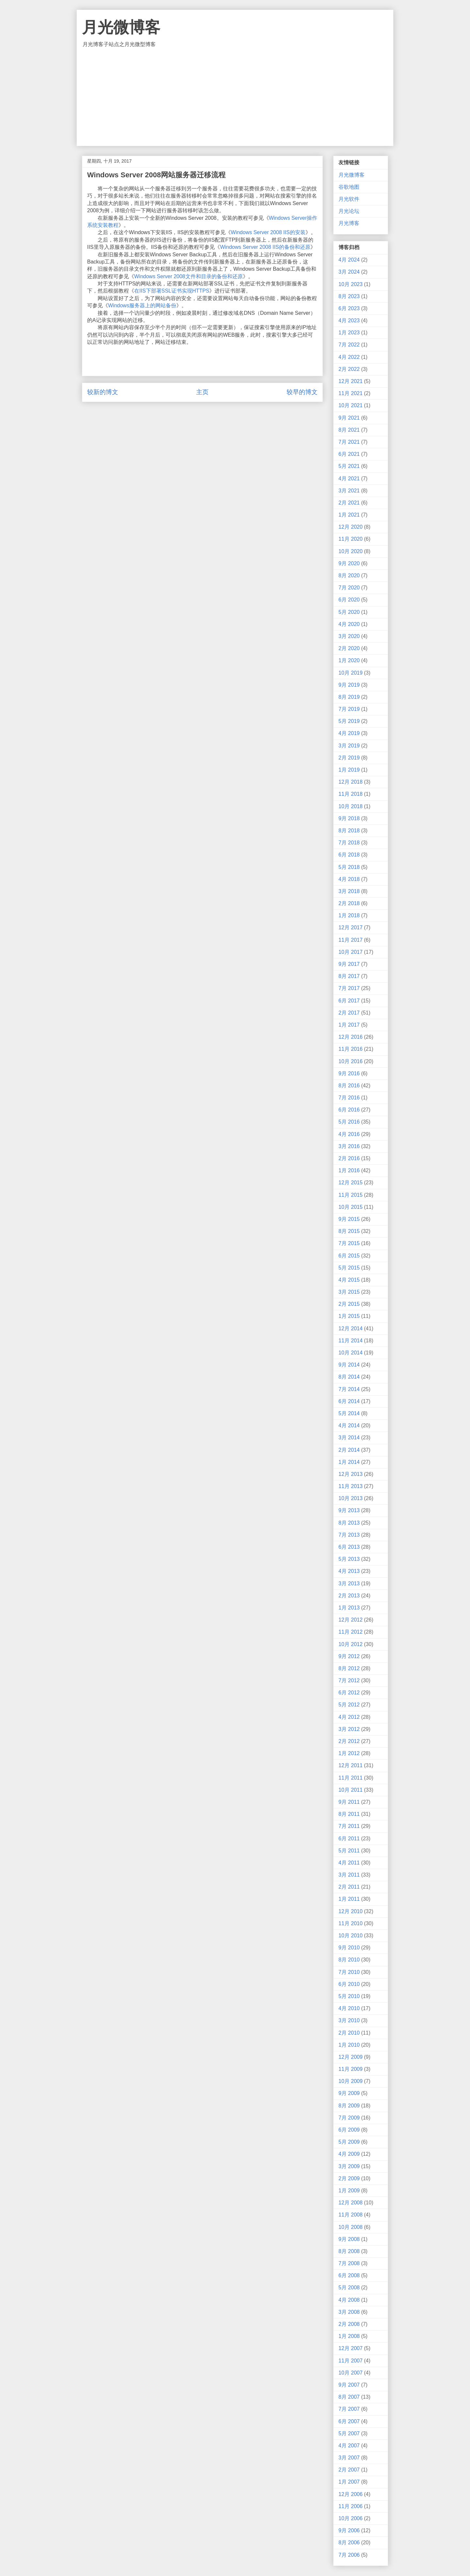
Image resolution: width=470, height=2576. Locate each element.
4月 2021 (349, 478)
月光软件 (348, 199)
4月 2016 (349, 1134)
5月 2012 (349, 1704)
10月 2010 (350, 1935)
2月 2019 (349, 757)
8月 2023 (349, 296)
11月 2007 (350, 2360)
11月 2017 (350, 940)
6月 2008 (349, 2275)
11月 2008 (350, 2214)
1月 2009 (349, 2190)
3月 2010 (349, 2020)
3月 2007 (349, 2457)
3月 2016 (349, 1146)
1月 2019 (349, 770)
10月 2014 (350, 1352)
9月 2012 (349, 1656)
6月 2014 (349, 1401)
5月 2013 (349, 1559)
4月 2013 (349, 1571)
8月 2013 (349, 1523)
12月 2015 (350, 1182)
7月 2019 (349, 709)
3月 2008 (349, 2312)
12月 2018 (350, 782)
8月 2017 (349, 976)
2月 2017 (349, 1013)
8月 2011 (349, 1814)
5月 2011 (349, 1850)
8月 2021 (349, 430)
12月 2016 (350, 1037)
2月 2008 (349, 2324)
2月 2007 (349, 2469)
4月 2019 (349, 733)
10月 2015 (350, 1207)
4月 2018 (349, 879)
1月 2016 (349, 1170)
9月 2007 (349, 2385)
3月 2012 (349, 1729)
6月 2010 (349, 1984)
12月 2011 (350, 1765)
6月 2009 (349, 2130)
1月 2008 (349, 2336)
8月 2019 (349, 697)
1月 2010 (349, 2045)
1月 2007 (349, 2482)
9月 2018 (349, 818)
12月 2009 (350, 2057)
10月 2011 (350, 1790)
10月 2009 (350, 2081)
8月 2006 (349, 2542)
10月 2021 (350, 405)
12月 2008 (350, 2202)
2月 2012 (349, 1741)
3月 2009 (349, 2166)
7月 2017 (349, 988)
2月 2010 (349, 2033)
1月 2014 (349, 1462)
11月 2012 (350, 1632)
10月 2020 (350, 551)
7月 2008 (349, 2263)
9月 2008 (349, 2239)
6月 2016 (349, 1109)
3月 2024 (349, 272)
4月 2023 (349, 320)
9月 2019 (349, 685)
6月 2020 (349, 599)
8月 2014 (349, 1377)
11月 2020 (350, 539)
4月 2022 (349, 357)
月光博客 (348, 223)
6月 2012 (349, 1692)
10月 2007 (350, 2373)
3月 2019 (349, 745)
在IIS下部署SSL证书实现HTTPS (171, 291)
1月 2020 (349, 660)
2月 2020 (349, 648)
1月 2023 (349, 332)
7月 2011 (349, 1826)
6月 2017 (349, 1000)
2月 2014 (349, 1450)
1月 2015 (349, 1316)
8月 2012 (349, 1668)
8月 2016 (349, 1085)
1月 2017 (349, 1025)
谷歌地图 (348, 187)
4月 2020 (349, 624)
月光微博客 (121, 27)
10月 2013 (350, 1498)
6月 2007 (349, 2421)
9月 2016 (349, 1073)
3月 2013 (349, 1583)
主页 (202, 392)
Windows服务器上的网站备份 (142, 305)
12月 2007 (350, 2348)
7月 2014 (349, 1389)
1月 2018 (349, 915)
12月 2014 (350, 1328)
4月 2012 (349, 1717)
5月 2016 (349, 1122)
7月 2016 (349, 1097)
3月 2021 (349, 490)
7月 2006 (349, 2555)
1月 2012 (349, 1753)
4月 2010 (349, 2008)
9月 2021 (349, 418)
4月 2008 (349, 2300)
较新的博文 (102, 392)
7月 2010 (349, 1972)
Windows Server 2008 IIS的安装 (268, 232)
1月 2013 (349, 1607)
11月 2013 (350, 1486)
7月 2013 (349, 1535)
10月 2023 (350, 284)
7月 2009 (349, 2117)
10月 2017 (350, 952)
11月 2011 (350, 1778)
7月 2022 (349, 344)
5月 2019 (349, 721)
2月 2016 (349, 1158)
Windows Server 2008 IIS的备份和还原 (265, 247)
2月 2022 (349, 369)
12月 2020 (350, 527)
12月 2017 (350, 927)
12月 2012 (350, 1620)
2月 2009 (349, 2178)
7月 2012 (349, 1680)
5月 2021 (349, 466)
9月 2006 (349, 2530)
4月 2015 (349, 1280)
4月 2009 (349, 2154)
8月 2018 (349, 830)
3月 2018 (349, 891)
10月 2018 (350, 806)
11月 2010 (350, 1923)
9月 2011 (349, 1802)
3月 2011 (349, 1875)
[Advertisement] (235, 97)
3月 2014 (349, 1437)
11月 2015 (350, 1195)
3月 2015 (349, 1292)
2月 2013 (349, 1595)
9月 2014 (349, 1365)
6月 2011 (349, 1838)
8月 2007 (349, 2397)
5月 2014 (349, 1413)
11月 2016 (350, 1049)
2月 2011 (349, 1887)
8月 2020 (349, 575)
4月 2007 (349, 2445)
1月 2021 (349, 515)
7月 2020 (349, 587)
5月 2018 (349, 867)
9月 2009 (349, 2093)
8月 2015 (349, 1231)
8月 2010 (349, 1959)
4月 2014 (349, 1425)
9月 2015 (349, 1219)
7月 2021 (349, 442)
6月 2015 (349, 1255)
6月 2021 (349, 454)
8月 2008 (349, 2251)
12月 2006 (350, 2494)
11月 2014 (350, 1340)
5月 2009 (349, 2142)
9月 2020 (349, 563)
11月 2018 (350, 794)
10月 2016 (350, 1061)
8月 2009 (349, 2105)
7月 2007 (349, 2409)
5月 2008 (349, 2287)
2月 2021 (349, 502)
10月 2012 (350, 1644)
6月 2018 (349, 854)
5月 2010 (349, 1996)
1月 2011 (349, 1899)
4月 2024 (349, 260)
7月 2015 (349, 1243)
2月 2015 (349, 1304)
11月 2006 (350, 2506)
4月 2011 (349, 1862)
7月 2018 (349, 842)
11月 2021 (350, 393)
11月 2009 (350, 2069)
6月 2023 (349, 308)
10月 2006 (350, 2518)
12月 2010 (350, 1911)
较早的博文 (302, 392)
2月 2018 (349, 903)
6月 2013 (349, 1547)
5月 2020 (349, 612)
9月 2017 (349, 964)
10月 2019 (350, 673)
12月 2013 (350, 1474)
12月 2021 (350, 381)
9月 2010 (349, 1947)
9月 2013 (349, 1510)
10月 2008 (350, 2227)
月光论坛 (348, 211)
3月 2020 (349, 636)
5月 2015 (349, 1268)
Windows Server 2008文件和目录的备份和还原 (188, 276)
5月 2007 (349, 2433)
